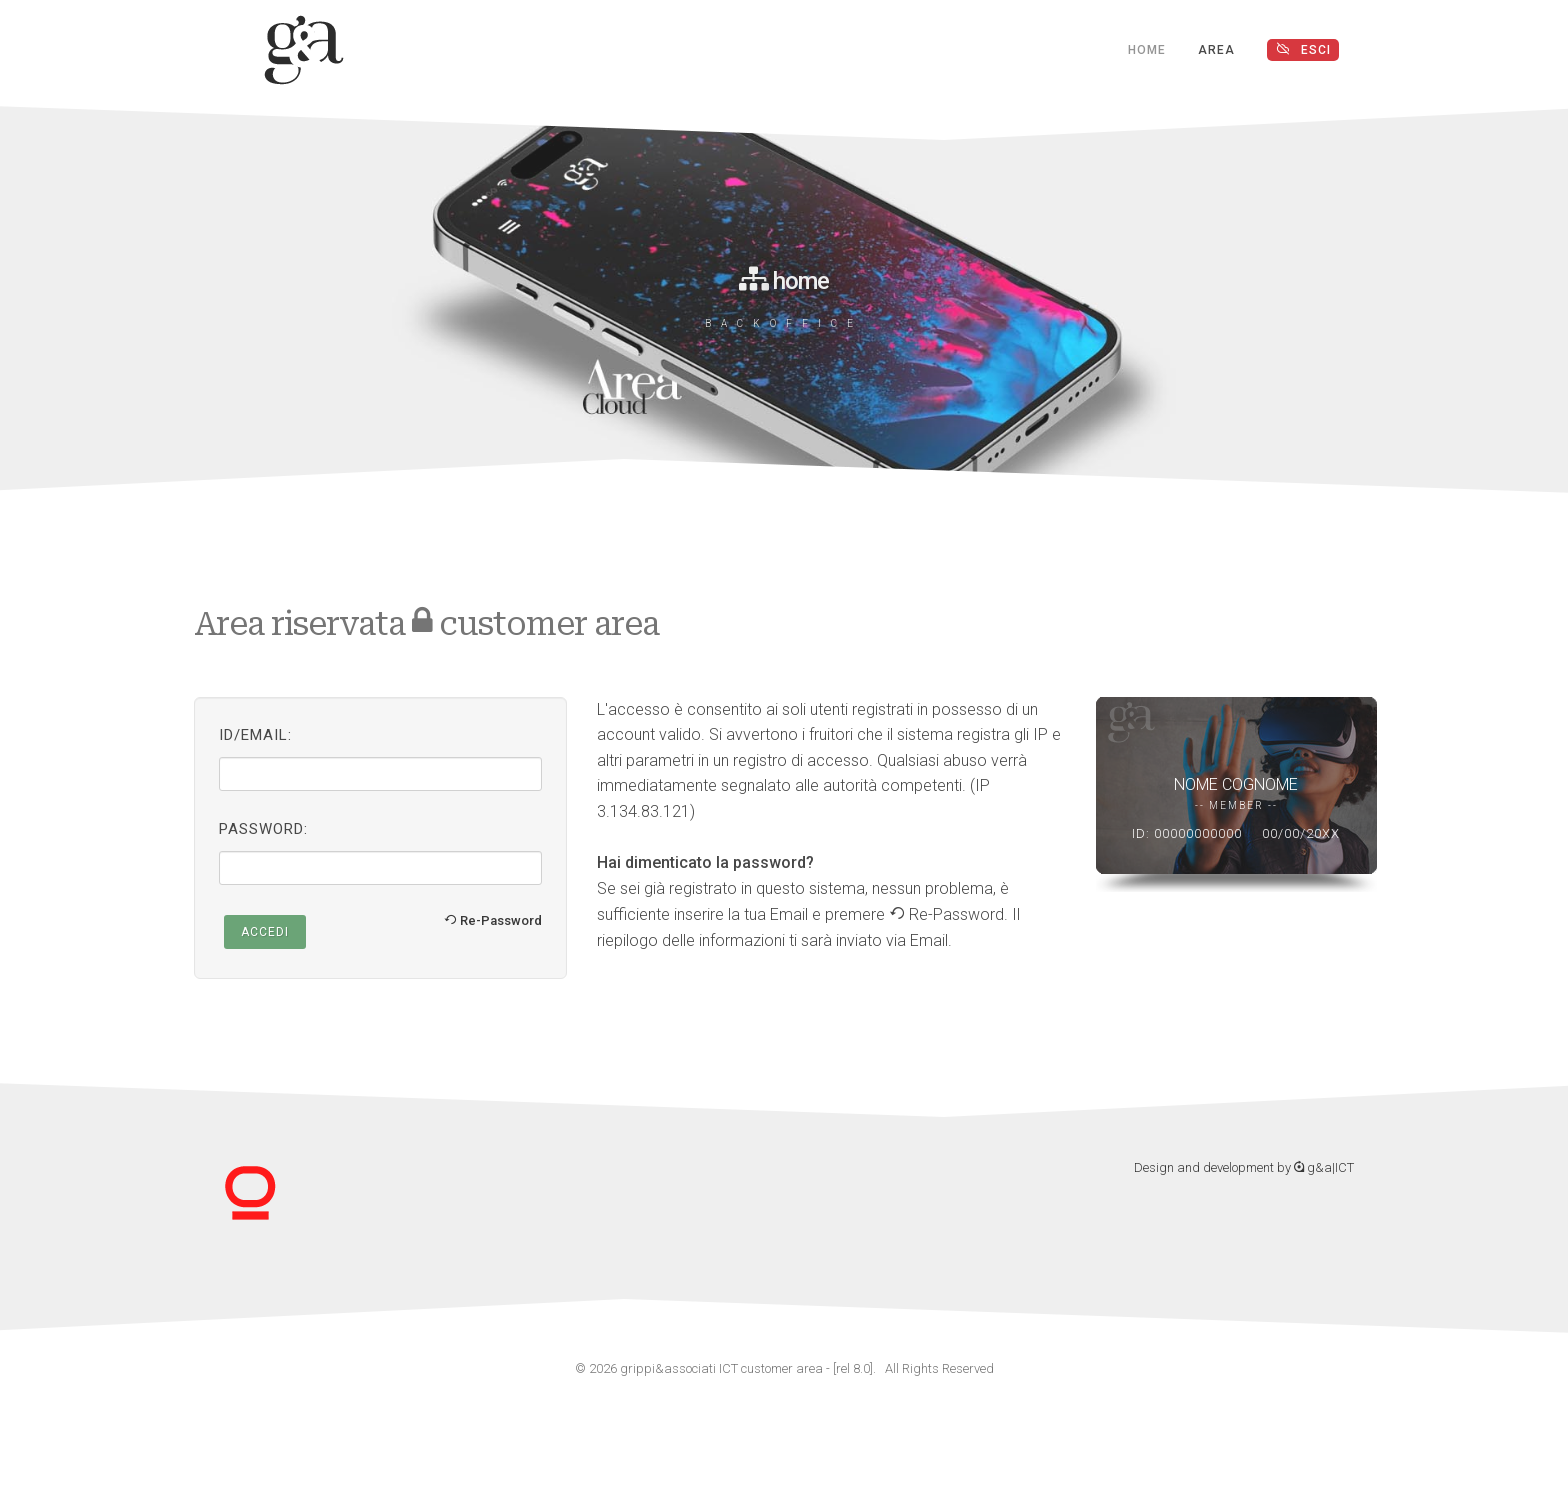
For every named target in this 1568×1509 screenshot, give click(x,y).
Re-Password (493, 920)
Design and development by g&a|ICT (1244, 1167)
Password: (263, 829)
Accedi (265, 932)
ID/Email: (255, 735)
